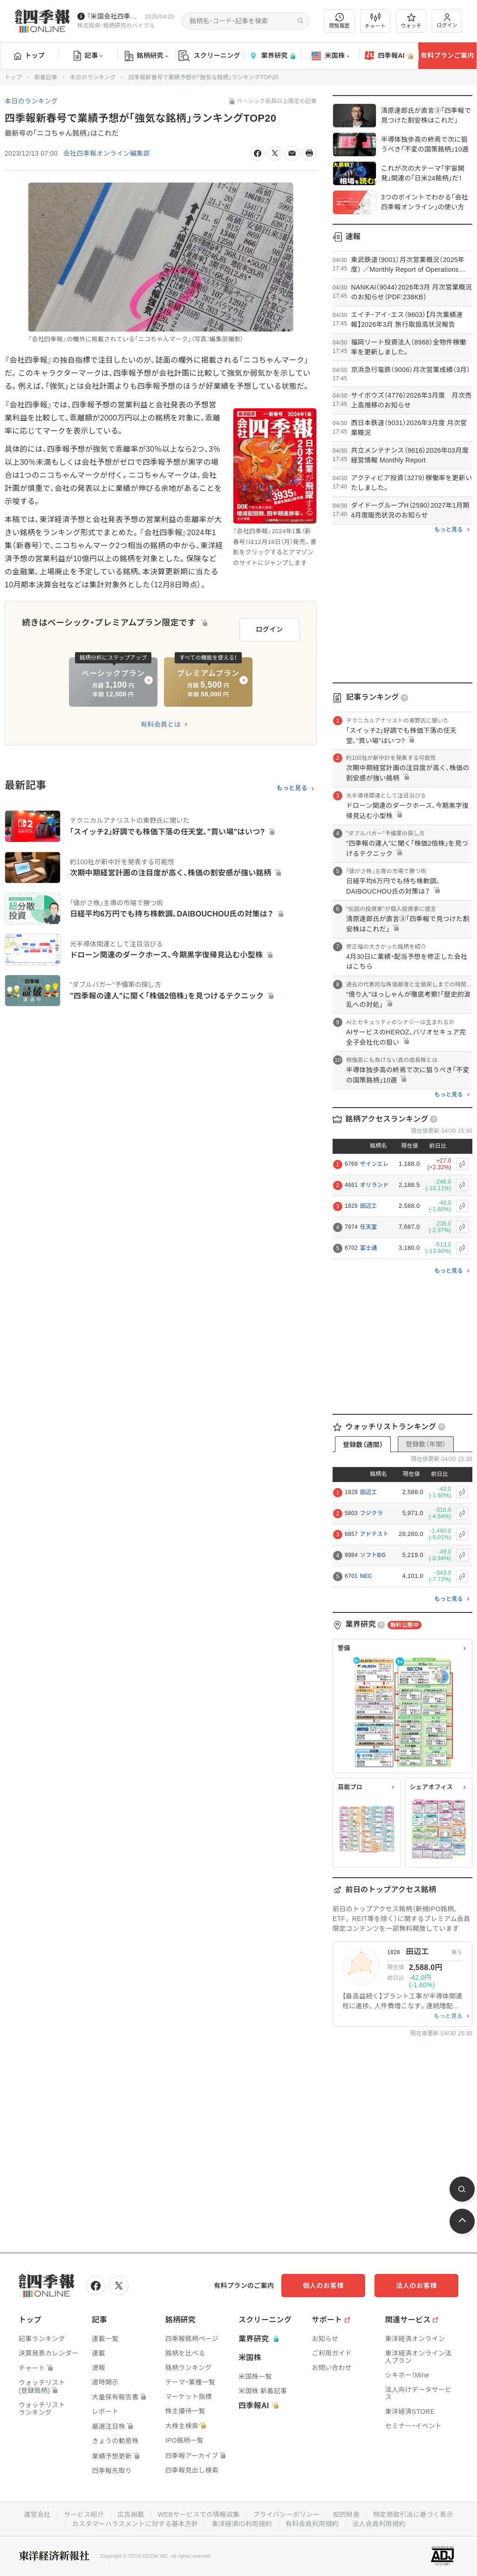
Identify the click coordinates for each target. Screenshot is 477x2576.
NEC (366, 1576)
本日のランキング (93, 77)
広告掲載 (130, 2514)
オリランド (374, 1185)
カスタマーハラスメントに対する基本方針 (135, 2524)
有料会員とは (161, 724)
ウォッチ (411, 21)
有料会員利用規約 (312, 2524)
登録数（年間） (426, 1444)
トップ (29, 55)
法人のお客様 (416, 2285)
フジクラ (371, 1513)
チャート (375, 21)
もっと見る (291, 788)
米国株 (330, 56)
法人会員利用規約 (378, 2524)
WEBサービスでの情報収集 (198, 2514)
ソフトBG (373, 1555)
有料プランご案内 (447, 55)
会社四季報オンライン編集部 (106, 153)
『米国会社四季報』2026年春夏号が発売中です (114, 16)
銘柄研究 (146, 56)
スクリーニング (209, 56)
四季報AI (389, 56)
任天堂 (368, 1227)
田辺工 (368, 1206)
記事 (88, 56)
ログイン (447, 21)
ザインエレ (374, 1164)
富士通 (368, 1248)
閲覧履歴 (339, 20)
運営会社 (37, 2514)
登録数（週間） (363, 1444)
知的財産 (346, 2514)
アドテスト (374, 1534)
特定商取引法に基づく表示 (413, 2514)
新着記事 (45, 77)
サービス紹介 (84, 2514)
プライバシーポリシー (286, 2514)
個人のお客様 (323, 2285)
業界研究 (272, 55)
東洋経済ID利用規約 (242, 2524)
